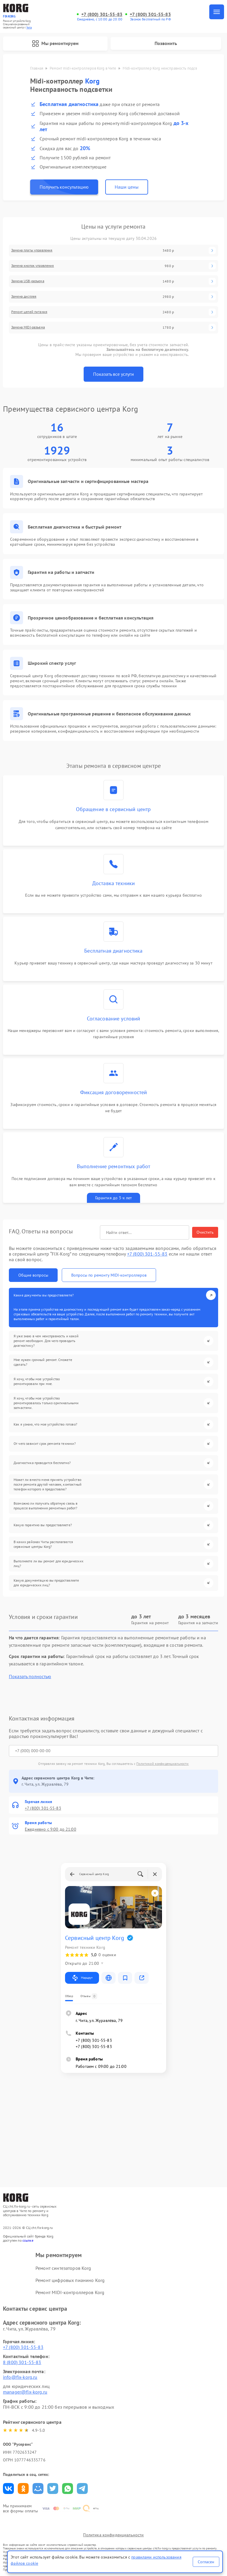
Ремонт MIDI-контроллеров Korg (69, 2292)
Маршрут (82, 1977)
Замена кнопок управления (32, 266)
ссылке (27, 2240)
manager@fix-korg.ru (25, 2392)
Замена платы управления (31, 250)
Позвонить (166, 43)
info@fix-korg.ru (20, 2377)
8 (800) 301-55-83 (22, 2362)
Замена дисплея (23, 296)
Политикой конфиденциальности (162, 1763)
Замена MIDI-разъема (28, 327)
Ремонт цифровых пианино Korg (70, 2280)
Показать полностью (30, 1676)
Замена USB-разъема (27, 281)
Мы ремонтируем (55, 43)
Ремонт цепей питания (29, 312)
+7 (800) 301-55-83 (101, 14)
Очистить (205, 1232)
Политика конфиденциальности (113, 2535)
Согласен (206, 2561)
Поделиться (8, 2488)
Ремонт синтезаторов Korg (63, 2268)
